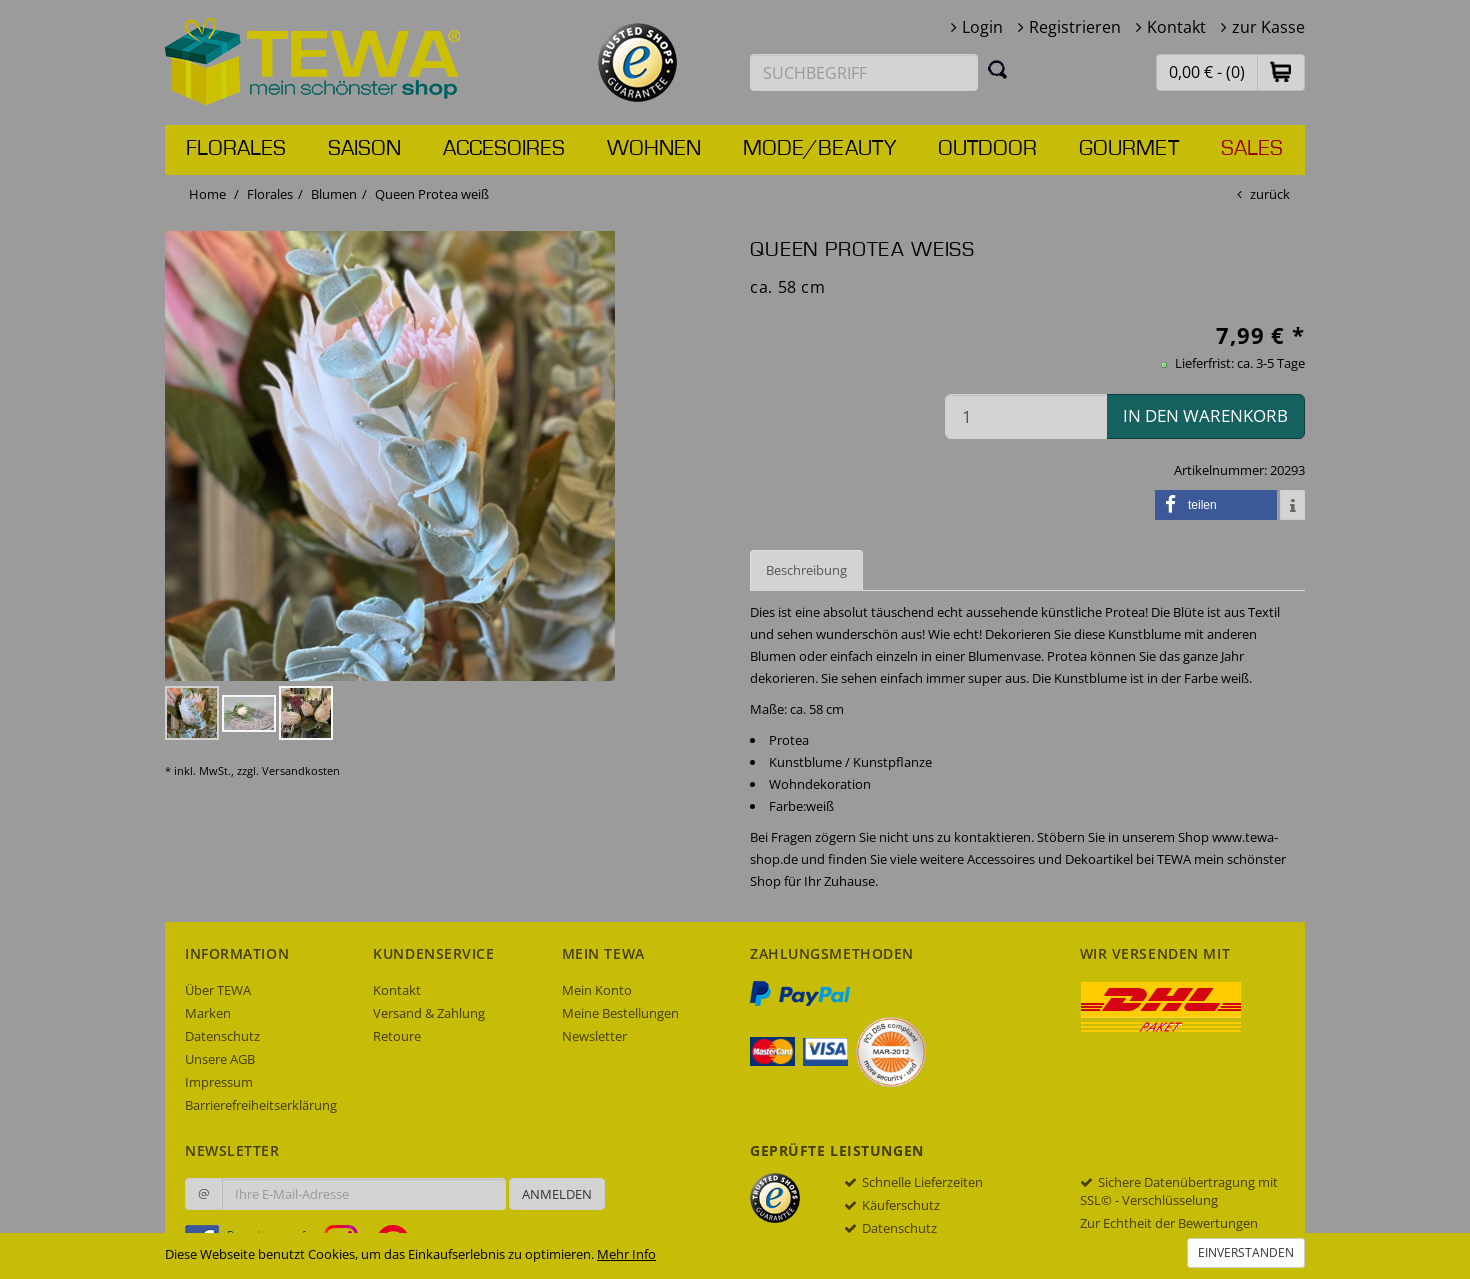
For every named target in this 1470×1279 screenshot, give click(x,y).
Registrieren (1075, 27)
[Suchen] (998, 69)
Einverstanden (1246, 1252)
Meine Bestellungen (620, 1013)
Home (207, 194)
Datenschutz (222, 1036)
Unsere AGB (220, 1059)
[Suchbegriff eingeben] (864, 72)
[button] (1281, 71)
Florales (236, 149)
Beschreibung (806, 570)
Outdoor (987, 149)
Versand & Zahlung (429, 1013)
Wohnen (654, 149)
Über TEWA (218, 990)
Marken (208, 1013)
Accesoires (504, 149)
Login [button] (982, 27)
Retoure (397, 1036)
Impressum (219, 1082)
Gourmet (1129, 149)
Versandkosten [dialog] (301, 770)
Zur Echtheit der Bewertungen (1169, 1223)
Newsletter (594, 1036)
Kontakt (1176, 27)
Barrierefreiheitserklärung (261, 1105)
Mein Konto (597, 990)
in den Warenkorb (1205, 415)
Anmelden (557, 1194)
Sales (1252, 149)
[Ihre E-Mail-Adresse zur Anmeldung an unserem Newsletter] (364, 1194)
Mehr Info (626, 1254)
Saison (364, 149)
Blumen (334, 194)
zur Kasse (1268, 27)
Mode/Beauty (819, 149)
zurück (1270, 194)
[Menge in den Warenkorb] (1026, 416)
